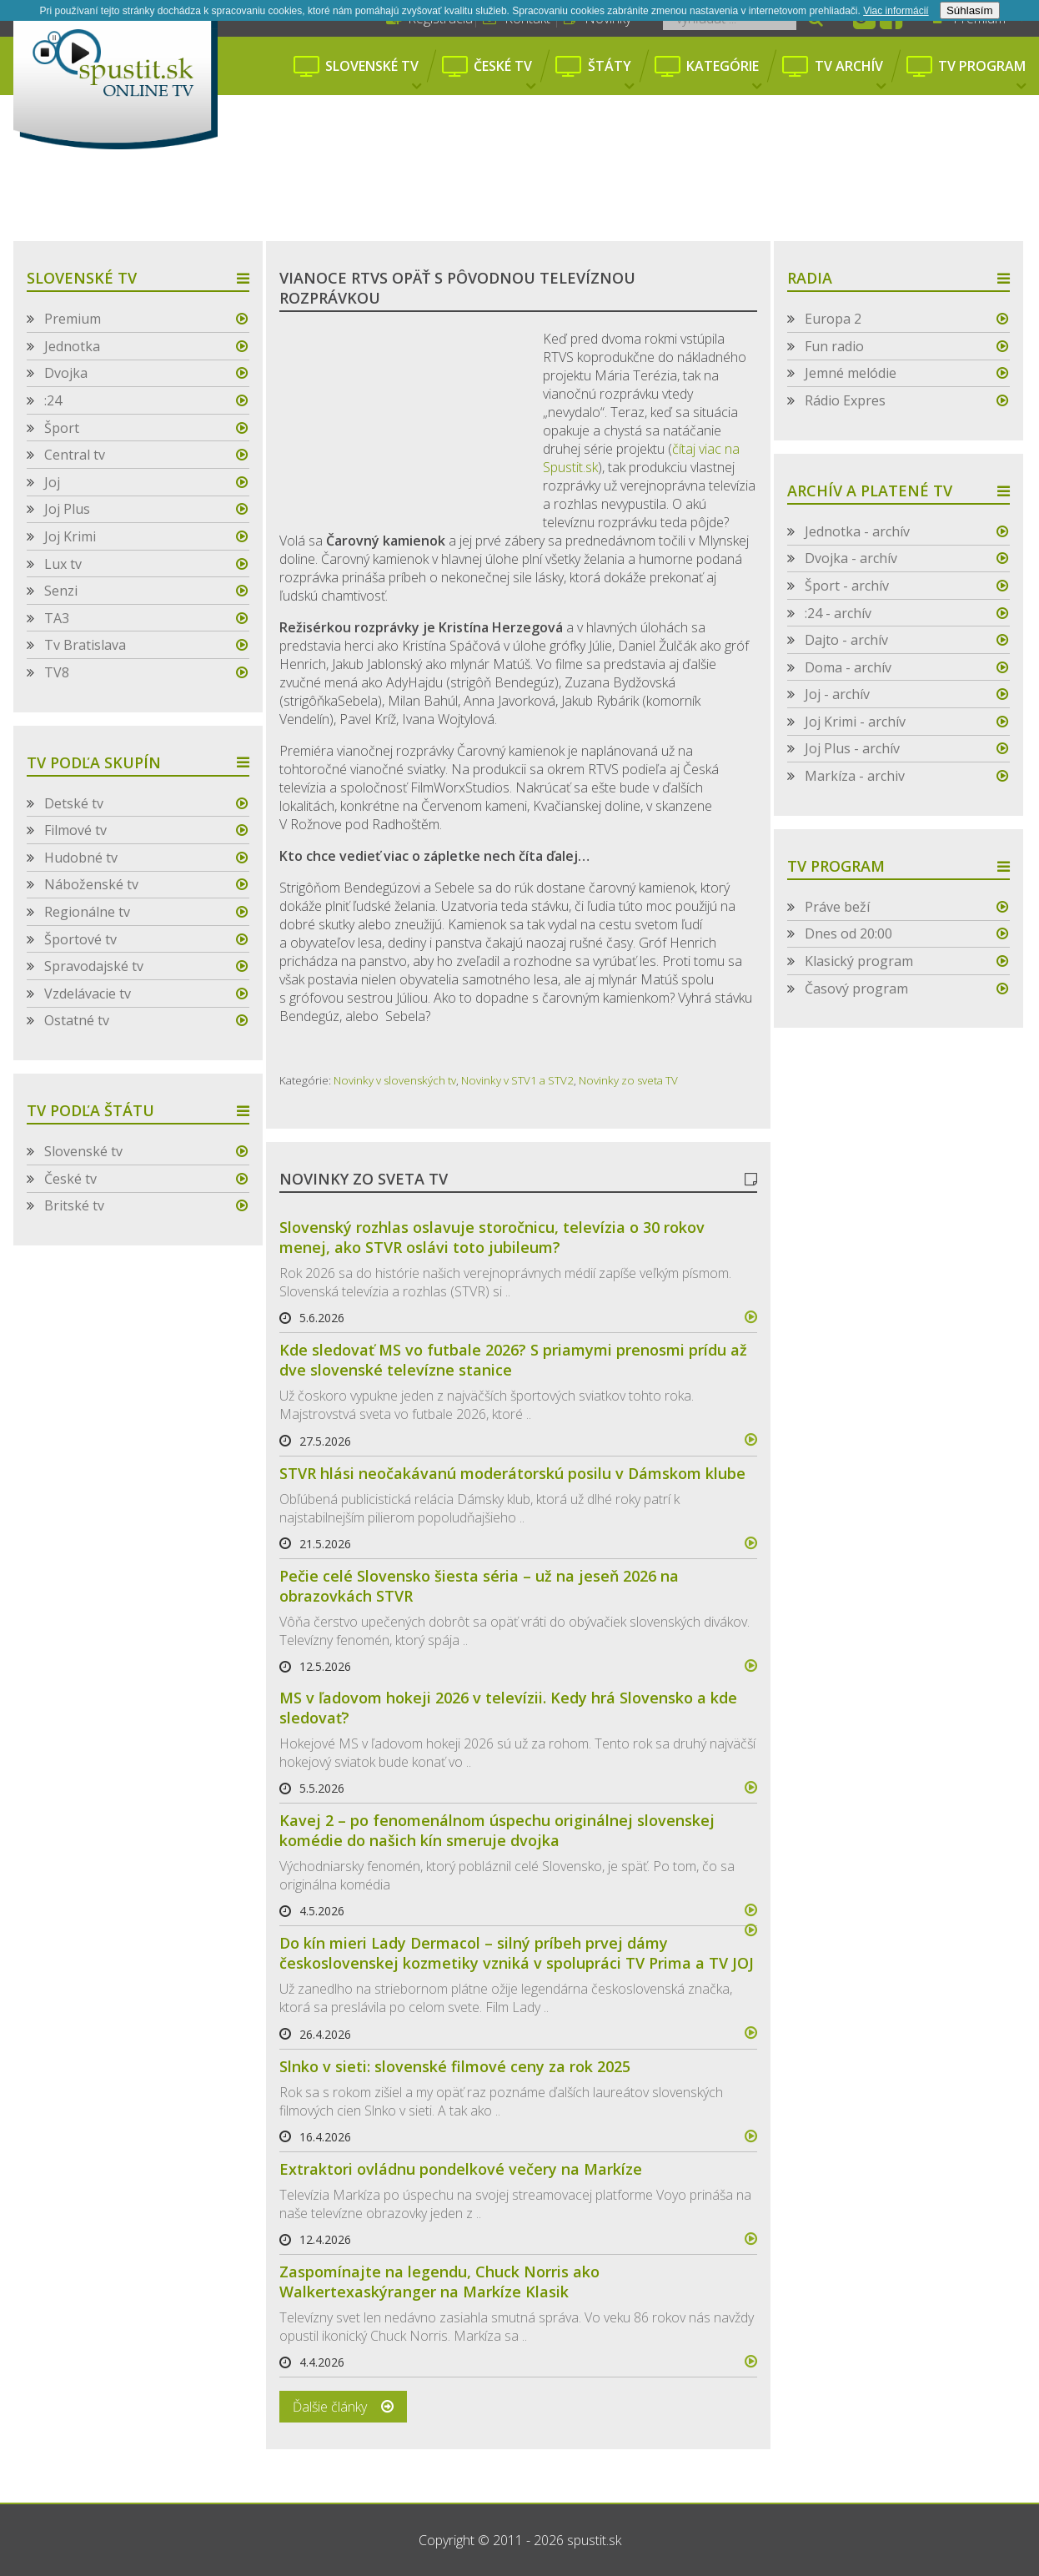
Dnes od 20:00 (848, 933)
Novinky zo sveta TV (628, 1080)
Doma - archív (848, 667)
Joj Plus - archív (852, 748)
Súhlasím (969, 10)
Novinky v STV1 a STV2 (517, 1080)
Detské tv (73, 803)
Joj (52, 482)
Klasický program (859, 961)
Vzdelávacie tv (87, 993)
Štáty (611, 75)
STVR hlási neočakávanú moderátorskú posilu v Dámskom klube (512, 1473)
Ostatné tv (76, 1020)
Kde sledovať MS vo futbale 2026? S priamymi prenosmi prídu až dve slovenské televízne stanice (513, 1360)
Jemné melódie (850, 373)
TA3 (56, 618)
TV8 (56, 672)
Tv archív (850, 75)
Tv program (982, 75)
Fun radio (834, 346)
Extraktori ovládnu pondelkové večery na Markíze (460, 2169)
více (743, 1317)
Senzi (61, 590)
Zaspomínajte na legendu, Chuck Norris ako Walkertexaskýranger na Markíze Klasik (439, 2282)
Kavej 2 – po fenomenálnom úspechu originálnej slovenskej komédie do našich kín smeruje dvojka (497, 1830)
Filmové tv (75, 830)
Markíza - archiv (855, 776)
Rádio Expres (845, 400)
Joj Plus (67, 509)
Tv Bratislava (85, 645)
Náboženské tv (91, 884)
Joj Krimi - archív (855, 721)
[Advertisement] (519, 196)
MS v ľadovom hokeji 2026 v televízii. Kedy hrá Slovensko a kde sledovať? (508, 1708)
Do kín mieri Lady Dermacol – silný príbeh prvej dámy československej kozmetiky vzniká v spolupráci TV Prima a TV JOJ (516, 1953)
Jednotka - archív (857, 531)
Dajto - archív (846, 640)
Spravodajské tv (93, 966)
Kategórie (723, 75)
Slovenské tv (373, 75)
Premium (72, 318)
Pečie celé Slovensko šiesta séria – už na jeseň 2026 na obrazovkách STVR (479, 1586)
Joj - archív (837, 694)
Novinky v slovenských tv (395, 1080)
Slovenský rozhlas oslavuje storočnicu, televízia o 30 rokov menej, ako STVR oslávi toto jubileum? (492, 1237)
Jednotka (72, 346)
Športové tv (80, 939)
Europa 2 (833, 318)
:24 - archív (838, 613)
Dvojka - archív (851, 558)
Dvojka (66, 373)
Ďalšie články (330, 2406)
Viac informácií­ (895, 11)
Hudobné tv (81, 857)
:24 (53, 400)
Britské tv (74, 1205)
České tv (504, 75)
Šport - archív (847, 585)
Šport (61, 428)
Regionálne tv (87, 912)
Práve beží (837, 907)
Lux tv (63, 564)
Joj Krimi (70, 536)
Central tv (74, 454)
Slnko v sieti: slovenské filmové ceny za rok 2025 (454, 2066)
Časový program (856, 988)
